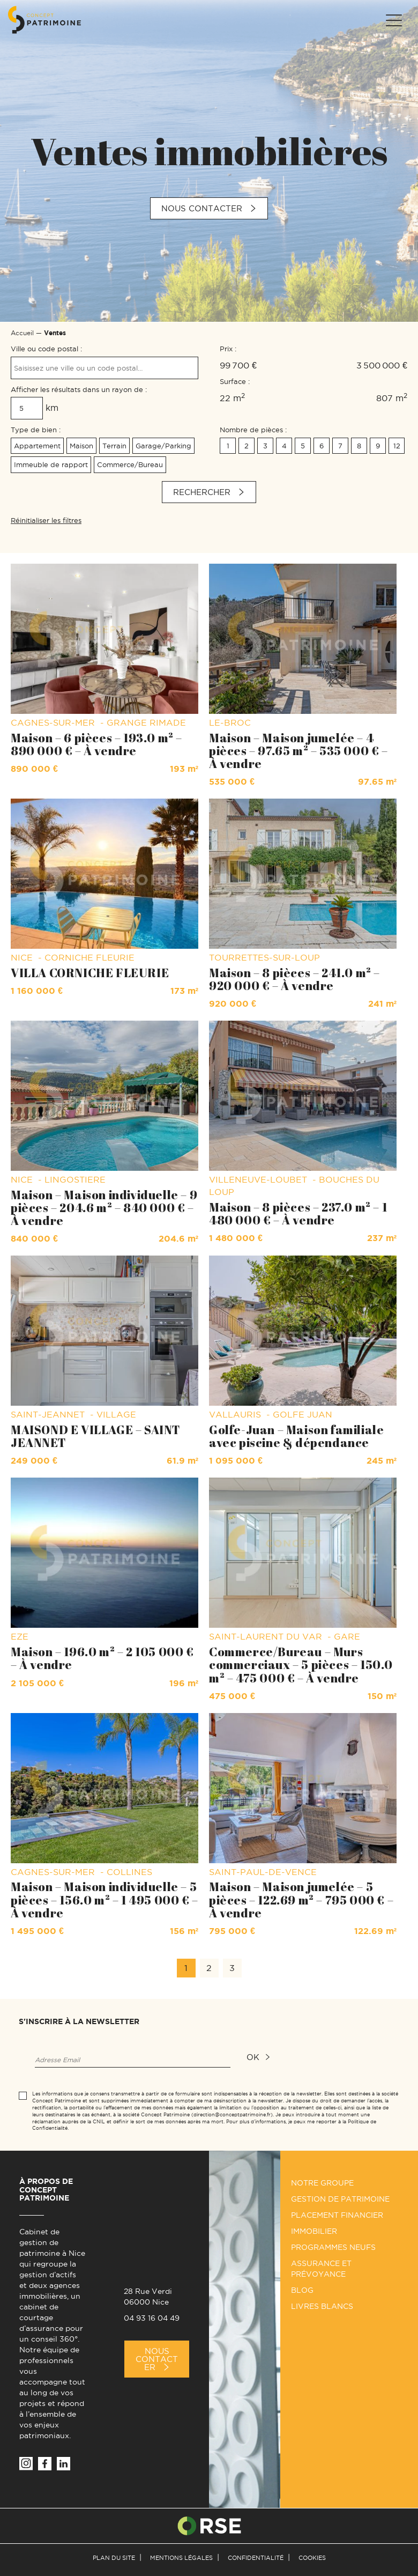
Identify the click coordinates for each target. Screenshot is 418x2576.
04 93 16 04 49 (152, 2318)
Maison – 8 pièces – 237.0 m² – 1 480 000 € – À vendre (298, 1213)
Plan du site (114, 2558)
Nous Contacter (157, 2359)
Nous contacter (201, 208)
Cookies (312, 2558)
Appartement (37, 445)
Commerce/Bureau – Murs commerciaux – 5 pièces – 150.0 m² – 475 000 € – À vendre (301, 1664)
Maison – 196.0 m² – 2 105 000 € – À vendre (102, 1658)
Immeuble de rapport (51, 464)
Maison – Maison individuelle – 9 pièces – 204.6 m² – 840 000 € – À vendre (104, 1207)
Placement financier (337, 2215)
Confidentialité (255, 2558)
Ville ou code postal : (46, 348)
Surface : (235, 381)
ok (253, 2057)
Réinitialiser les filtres (46, 520)
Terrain (114, 445)
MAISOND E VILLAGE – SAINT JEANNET (95, 1436)
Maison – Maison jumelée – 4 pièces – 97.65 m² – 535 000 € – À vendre (298, 750)
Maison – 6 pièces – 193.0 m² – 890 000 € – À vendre (96, 744)
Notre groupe (322, 2183)
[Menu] (393, 20)
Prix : (228, 348)
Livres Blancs (322, 2306)
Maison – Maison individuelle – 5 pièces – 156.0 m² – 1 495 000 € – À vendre (104, 1899)
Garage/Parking (163, 445)
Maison (81, 445)
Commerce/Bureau (130, 464)
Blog (302, 2290)
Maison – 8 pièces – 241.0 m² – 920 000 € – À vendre (294, 979)
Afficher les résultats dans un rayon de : (79, 389)
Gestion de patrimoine (340, 2199)
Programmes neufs (333, 2247)
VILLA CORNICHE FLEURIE (90, 972)
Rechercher (201, 492)
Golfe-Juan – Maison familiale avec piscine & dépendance (296, 1436)
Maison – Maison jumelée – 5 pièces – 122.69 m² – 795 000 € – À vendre (301, 1899)
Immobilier (314, 2231)
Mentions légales (181, 2558)
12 (396, 445)
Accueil (22, 332)
